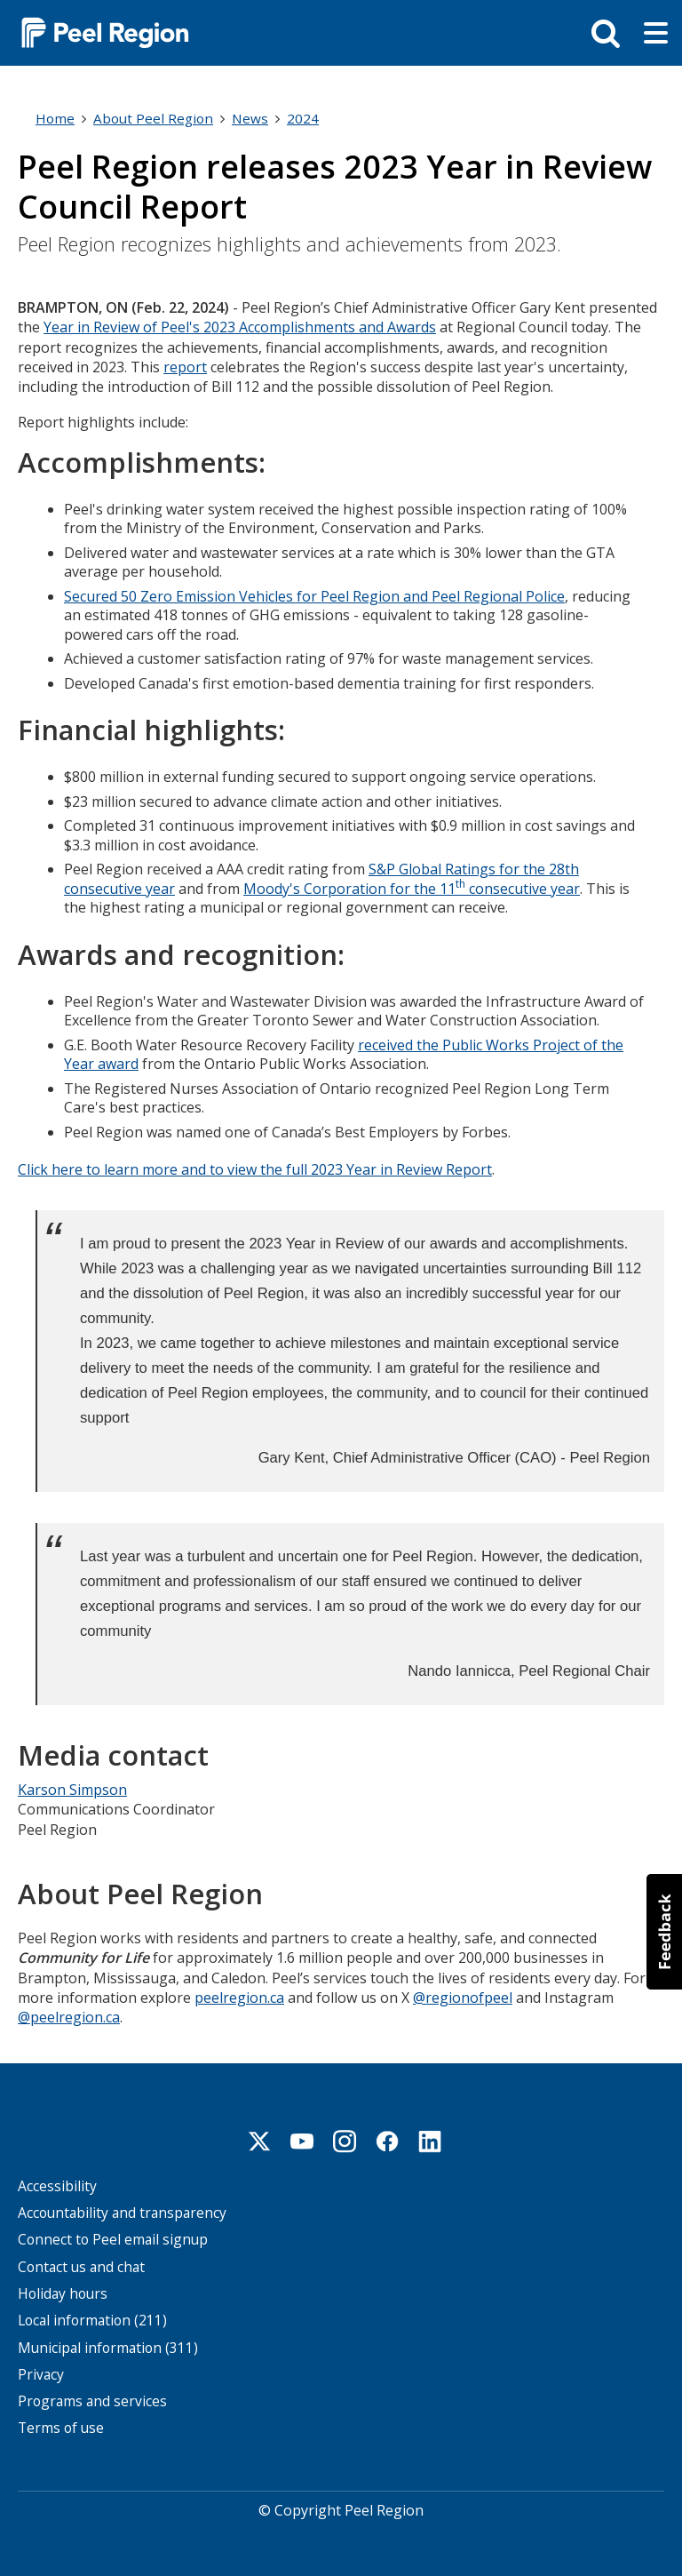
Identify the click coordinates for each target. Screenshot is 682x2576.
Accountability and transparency (122, 2211)
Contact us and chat (81, 2264)
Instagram (344, 2139)
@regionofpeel (462, 1995)
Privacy (41, 2372)
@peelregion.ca (69, 2015)
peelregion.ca (239, 1995)
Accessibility (57, 2183)
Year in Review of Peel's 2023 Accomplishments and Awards (240, 327)
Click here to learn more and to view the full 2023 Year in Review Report (255, 1167)
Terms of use (61, 2426)
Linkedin (430, 2139)
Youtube (302, 2139)
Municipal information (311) (108, 2345)
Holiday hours (62, 2291)
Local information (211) (92, 2318)
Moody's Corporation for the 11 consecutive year (411, 887)
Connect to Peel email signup (113, 2238)
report (185, 367)
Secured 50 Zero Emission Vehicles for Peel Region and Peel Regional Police (314, 595)
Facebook (387, 2139)
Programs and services (92, 2399)
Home (55, 118)
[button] (664, 1932)
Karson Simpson (72, 1788)
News (250, 118)
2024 (303, 118)
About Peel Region (153, 118)
